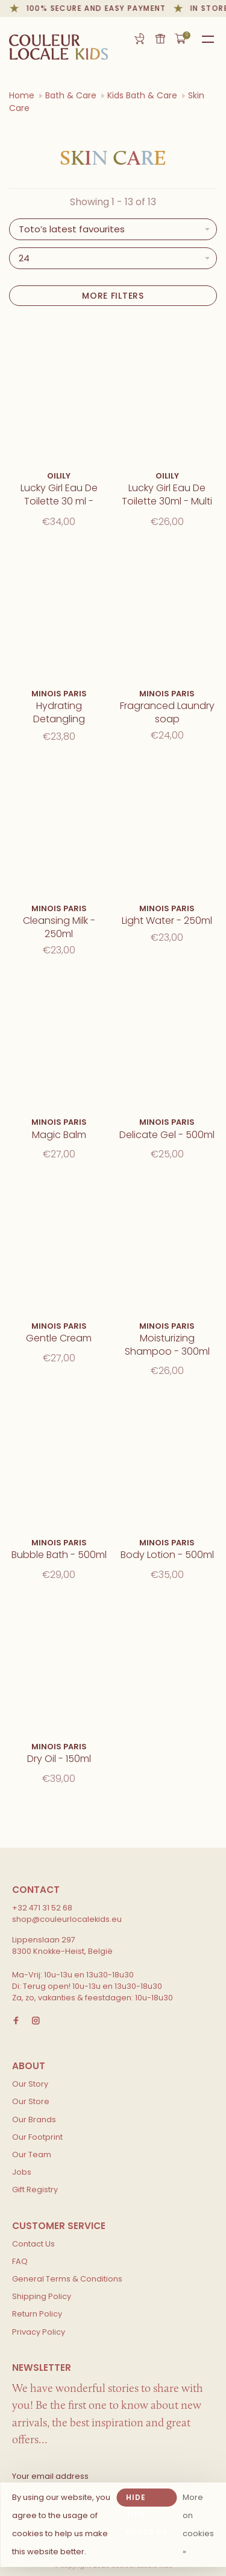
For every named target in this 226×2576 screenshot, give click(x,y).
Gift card (160, 39)
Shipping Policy (41, 2296)
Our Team (31, 2154)
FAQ (20, 2261)
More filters (112, 296)
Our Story (30, 2084)
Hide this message (147, 2499)
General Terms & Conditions (67, 2279)
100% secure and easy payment (99, 8)
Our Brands (34, 2119)
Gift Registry (139, 39)
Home (21, 95)
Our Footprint (37, 2137)
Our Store (30, 2101)
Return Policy (37, 2314)
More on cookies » (198, 2524)
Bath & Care (70, 95)
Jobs (21, 2172)
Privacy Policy (38, 2332)
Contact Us (33, 2244)
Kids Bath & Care (142, 95)
